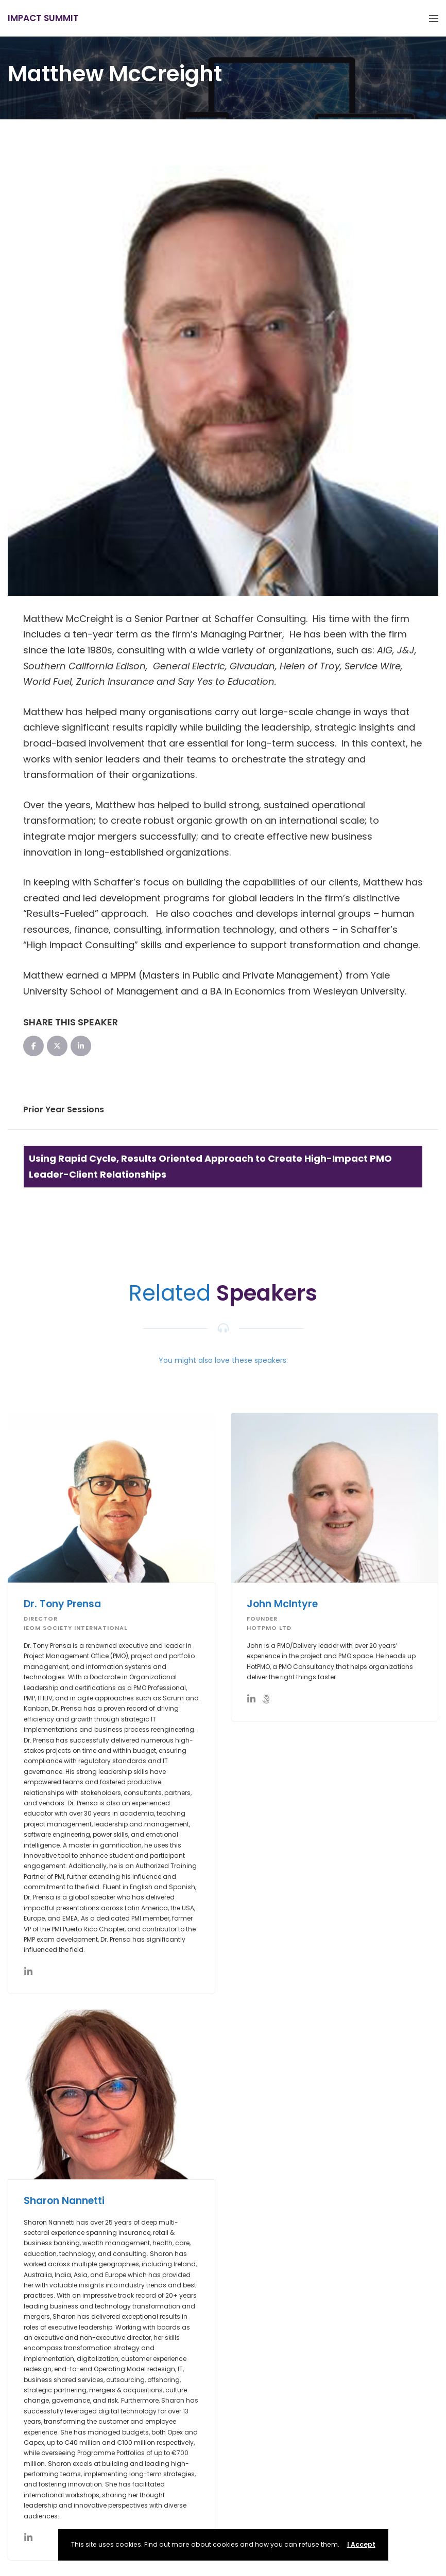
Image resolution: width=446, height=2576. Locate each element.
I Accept (361, 2544)
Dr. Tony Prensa (62, 1604)
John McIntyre (282, 1604)
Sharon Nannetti (64, 2201)
